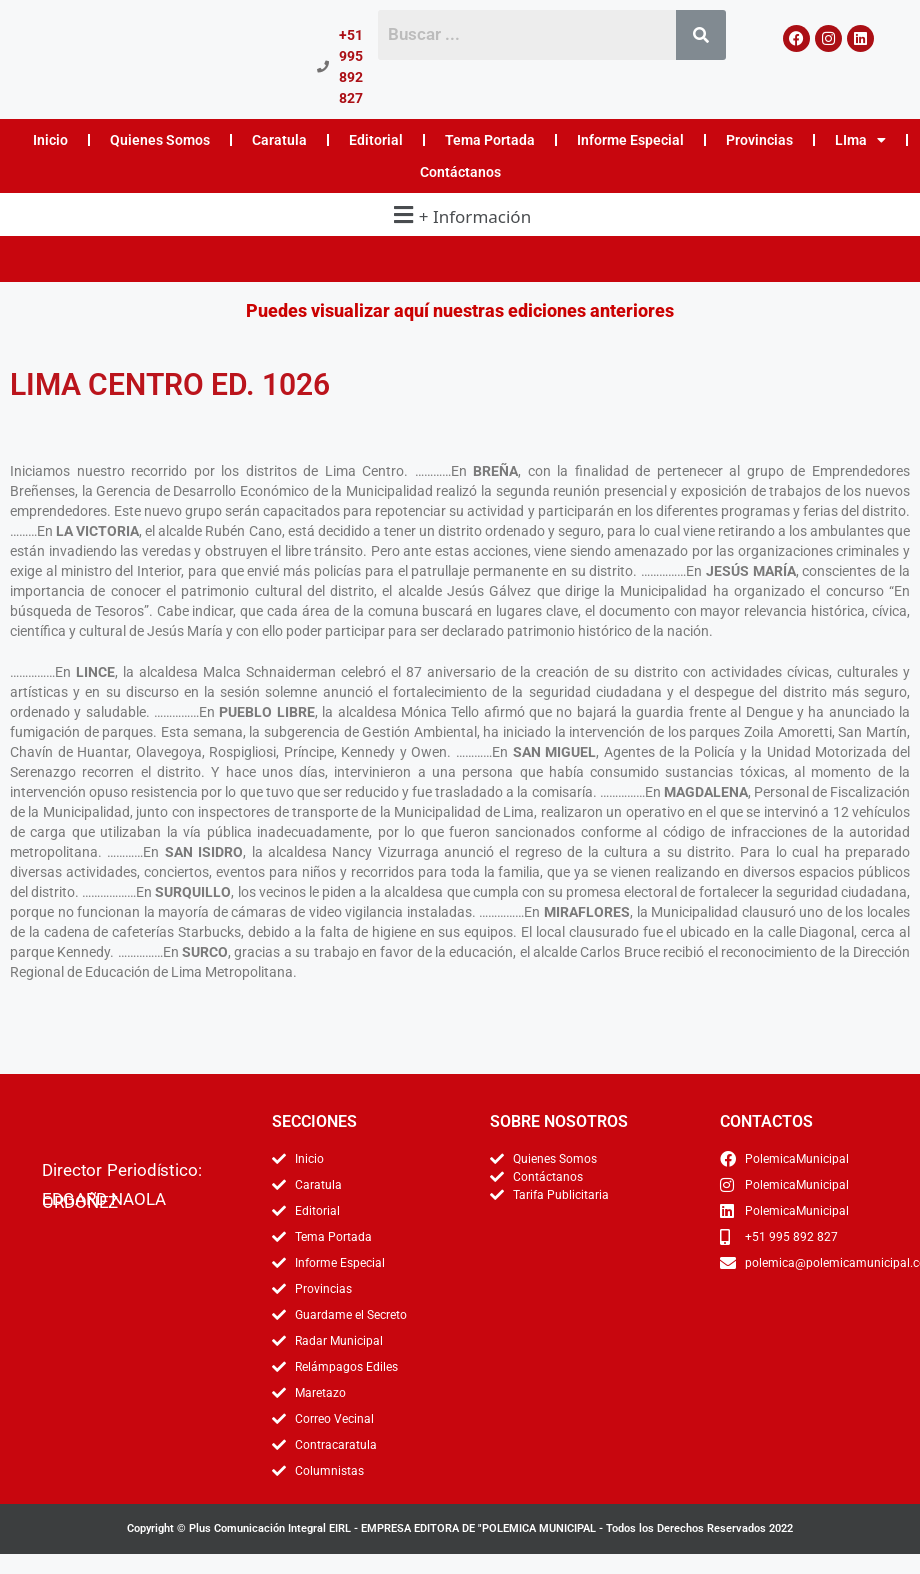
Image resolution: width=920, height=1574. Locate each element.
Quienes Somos (160, 140)
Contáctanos (460, 172)
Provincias (759, 140)
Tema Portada (490, 140)
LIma (860, 140)
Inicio (50, 140)
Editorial (376, 140)
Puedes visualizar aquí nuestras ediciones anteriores (460, 310)
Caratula (279, 140)
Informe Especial (630, 140)
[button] (460, 214)
